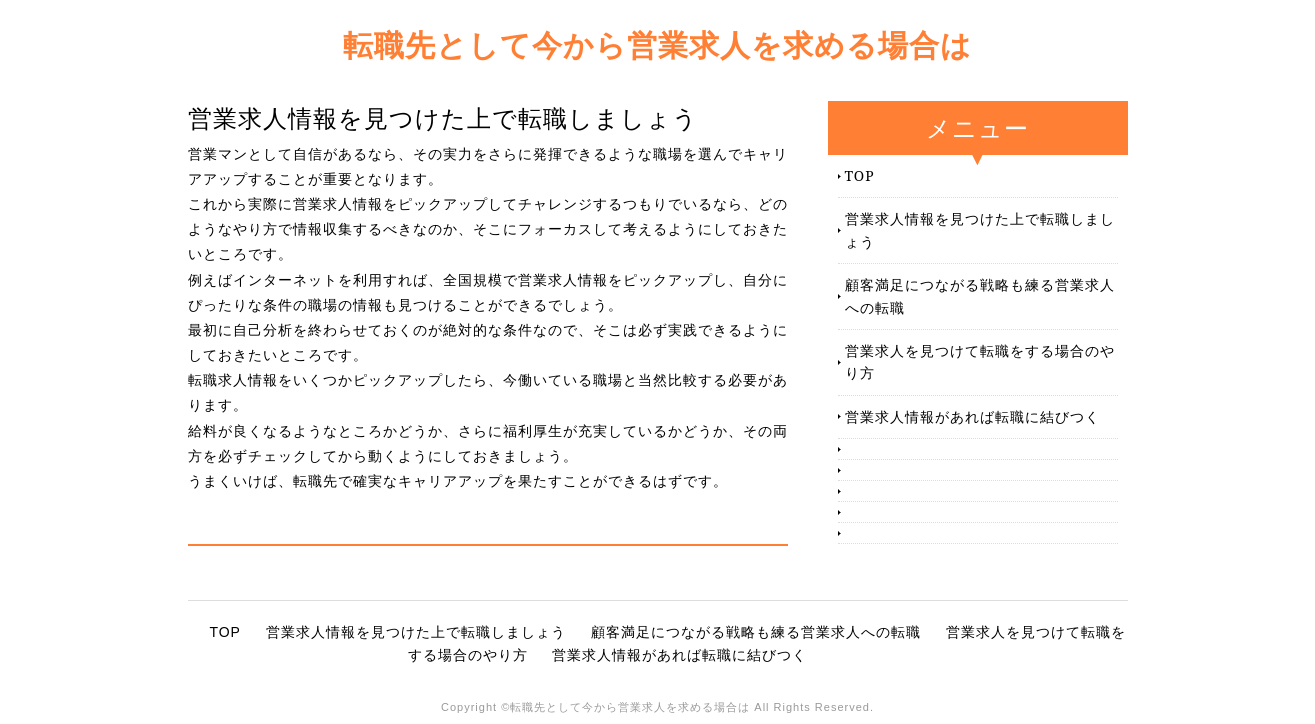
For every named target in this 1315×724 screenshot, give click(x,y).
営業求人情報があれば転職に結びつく (972, 416)
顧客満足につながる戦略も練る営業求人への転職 (980, 295)
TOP (860, 175)
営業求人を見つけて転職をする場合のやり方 (980, 361)
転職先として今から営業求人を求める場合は (657, 44)
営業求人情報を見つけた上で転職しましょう (980, 229)
